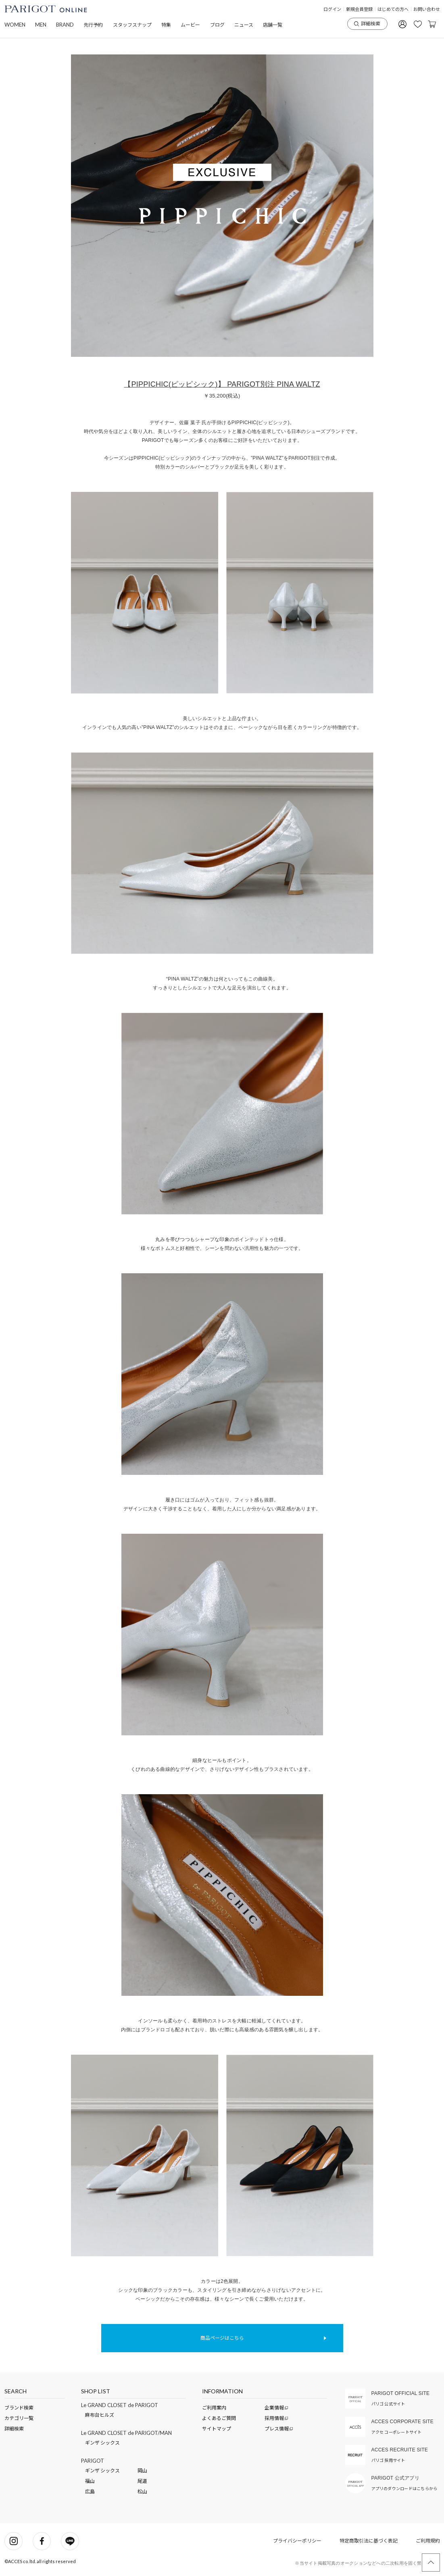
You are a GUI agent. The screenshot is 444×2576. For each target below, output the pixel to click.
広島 (90, 2492)
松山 (142, 2492)
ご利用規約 (428, 2541)
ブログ (217, 25)
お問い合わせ (426, 9)
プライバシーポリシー (297, 2541)
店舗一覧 (272, 25)
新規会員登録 (359, 9)
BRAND (65, 24)
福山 (90, 2481)
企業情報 (275, 2408)
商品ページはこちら (222, 2338)
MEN (40, 24)
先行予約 (93, 25)
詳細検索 (367, 24)
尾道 (142, 2481)
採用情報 (275, 2418)
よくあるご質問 (219, 2418)
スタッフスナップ (132, 25)
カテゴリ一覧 (18, 2418)
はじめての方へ (393, 9)
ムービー (190, 25)
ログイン (332, 9)
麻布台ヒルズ (99, 2415)
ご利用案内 (214, 2408)
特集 (166, 25)
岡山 (142, 2471)
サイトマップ (216, 2429)
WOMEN (14, 24)
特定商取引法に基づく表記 (369, 2541)
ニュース (243, 25)
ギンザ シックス (102, 2443)
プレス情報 (277, 2429)
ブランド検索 (18, 2408)
